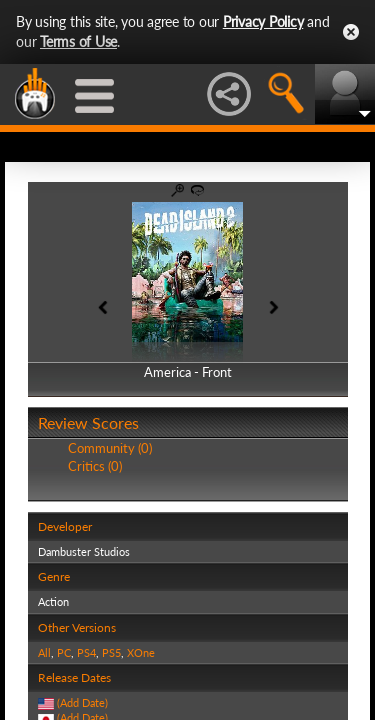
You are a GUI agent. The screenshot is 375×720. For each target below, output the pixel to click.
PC (64, 652)
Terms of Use (78, 41)
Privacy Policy (263, 21)
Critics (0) (95, 466)
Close (351, 32)
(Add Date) (82, 702)
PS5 (111, 652)
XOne (141, 652)
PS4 (86, 652)
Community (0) (110, 448)
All (44, 652)
